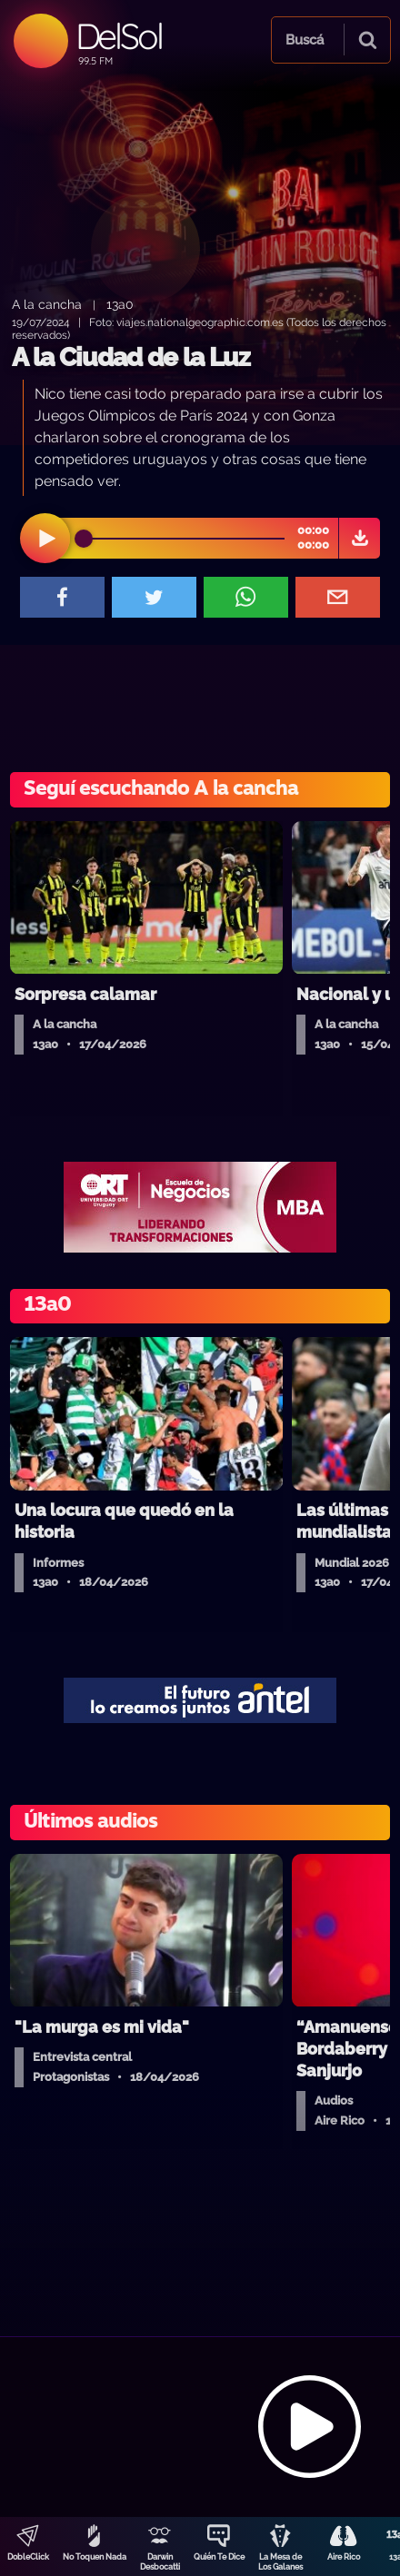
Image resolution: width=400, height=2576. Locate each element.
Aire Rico (343, 2556)
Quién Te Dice (219, 2556)
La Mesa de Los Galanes (280, 2561)
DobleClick (28, 2556)
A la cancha (47, 304)
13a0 (120, 304)
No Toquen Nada (94, 2556)
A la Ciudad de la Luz (131, 357)
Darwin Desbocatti (160, 2561)
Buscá (304, 40)
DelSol (118, 36)
